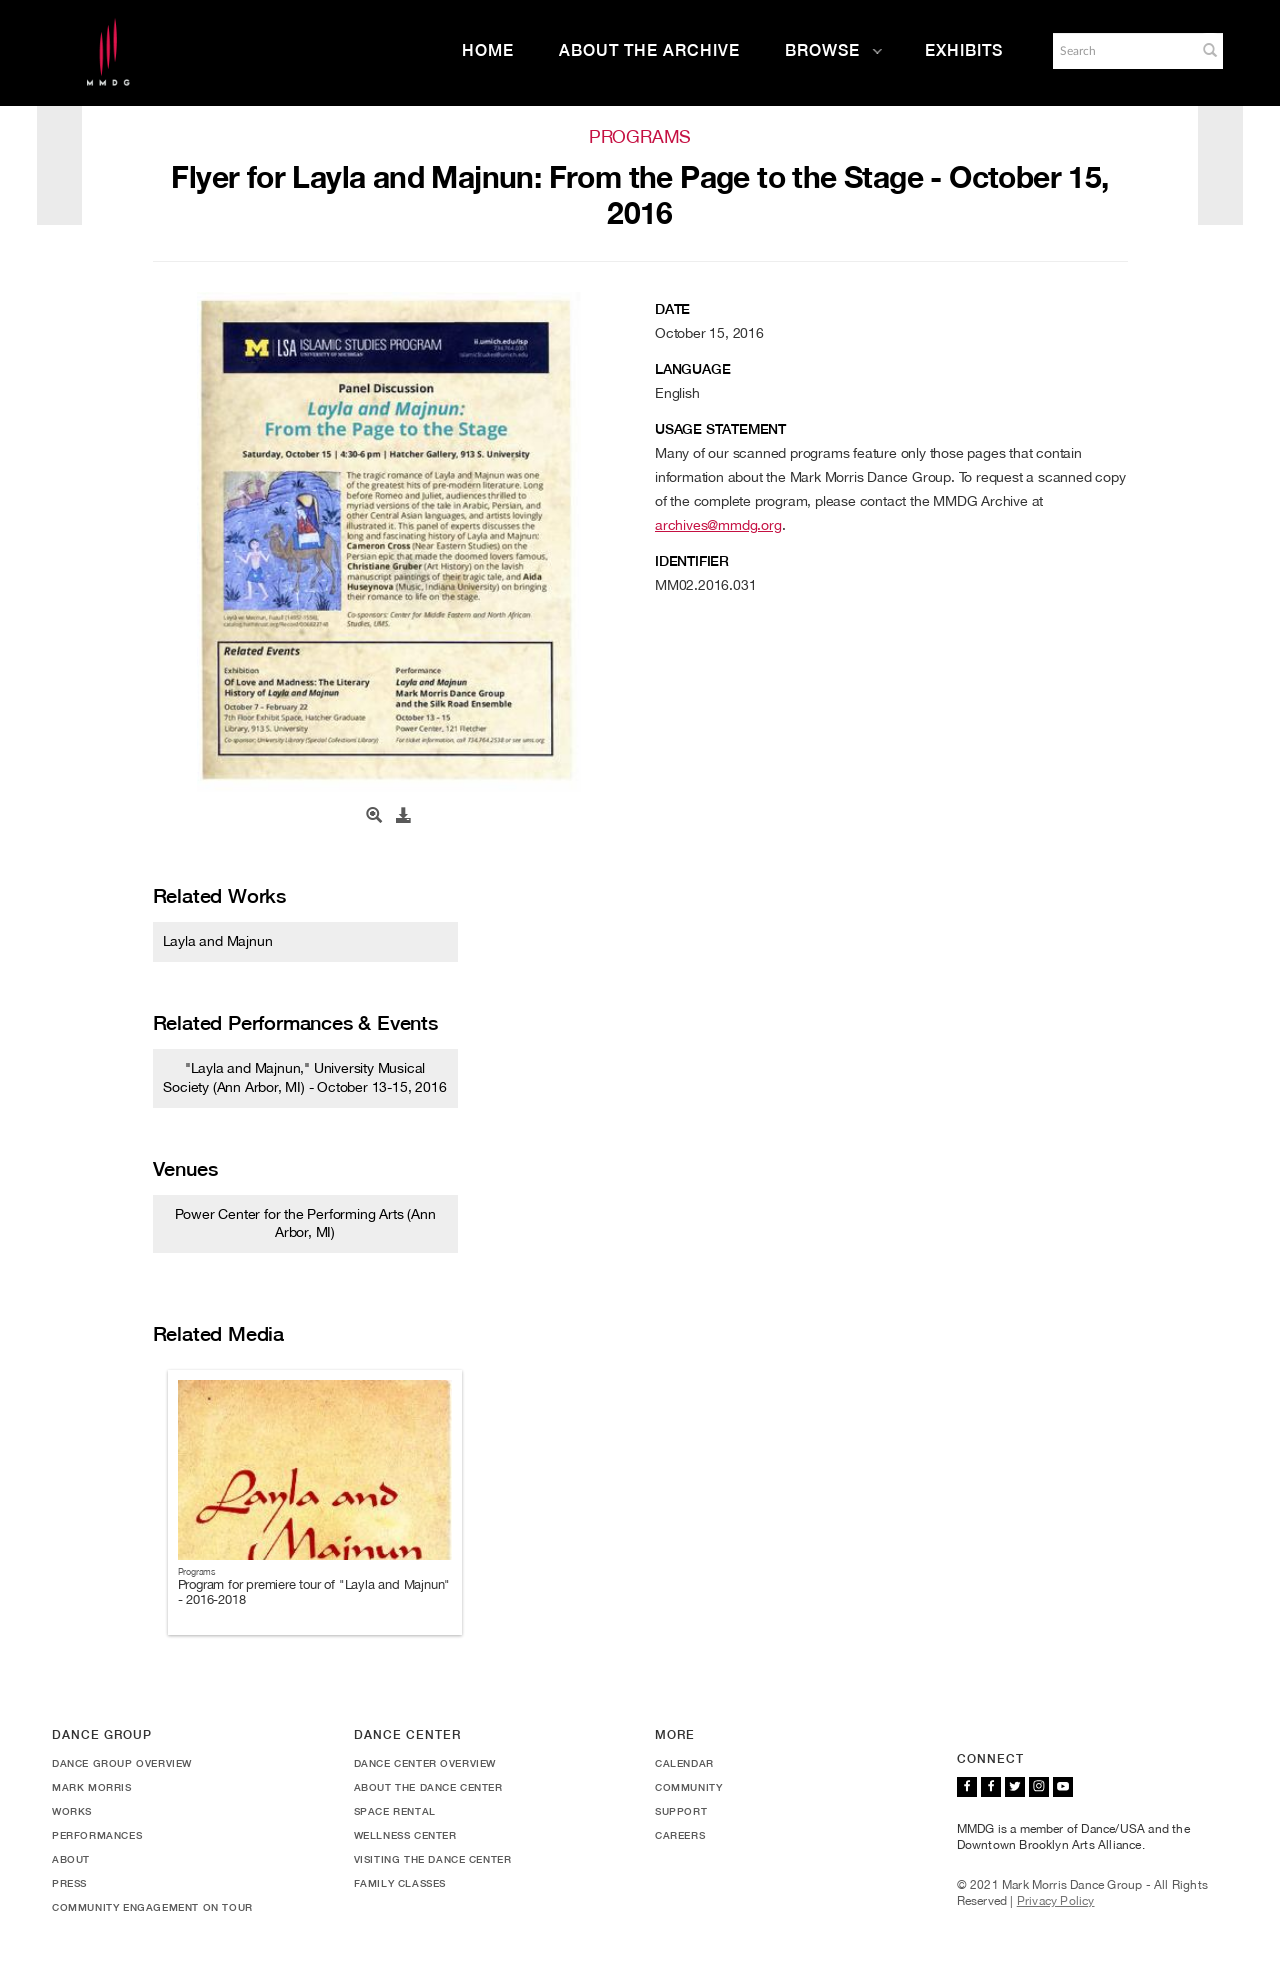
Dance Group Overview (122, 1763)
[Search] (1123, 51)
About (71, 1859)
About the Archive (649, 50)
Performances (97, 1835)
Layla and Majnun (218, 941)
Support (681, 1811)
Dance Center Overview (425, 1763)
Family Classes (400, 1883)
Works (72, 1811)
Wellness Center (405, 1835)
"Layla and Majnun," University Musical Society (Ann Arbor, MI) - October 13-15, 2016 (304, 1077)
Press (69, 1883)
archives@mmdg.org (718, 525)
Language (692, 369)
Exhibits (964, 50)
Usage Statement (720, 429)
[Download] (404, 816)
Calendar (684, 1763)
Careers (680, 1835)
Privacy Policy (1056, 1901)
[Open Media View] (374, 816)
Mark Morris (92, 1787)
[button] (1210, 50)
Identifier (692, 561)
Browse (834, 50)
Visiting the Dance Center (433, 1859)
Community (688, 1787)
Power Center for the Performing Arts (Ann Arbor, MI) (305, 1223)
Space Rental (395, 1811)
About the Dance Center (428, 1787)
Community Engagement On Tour (152, 1907)
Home (488, 50)
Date (672, 309)
